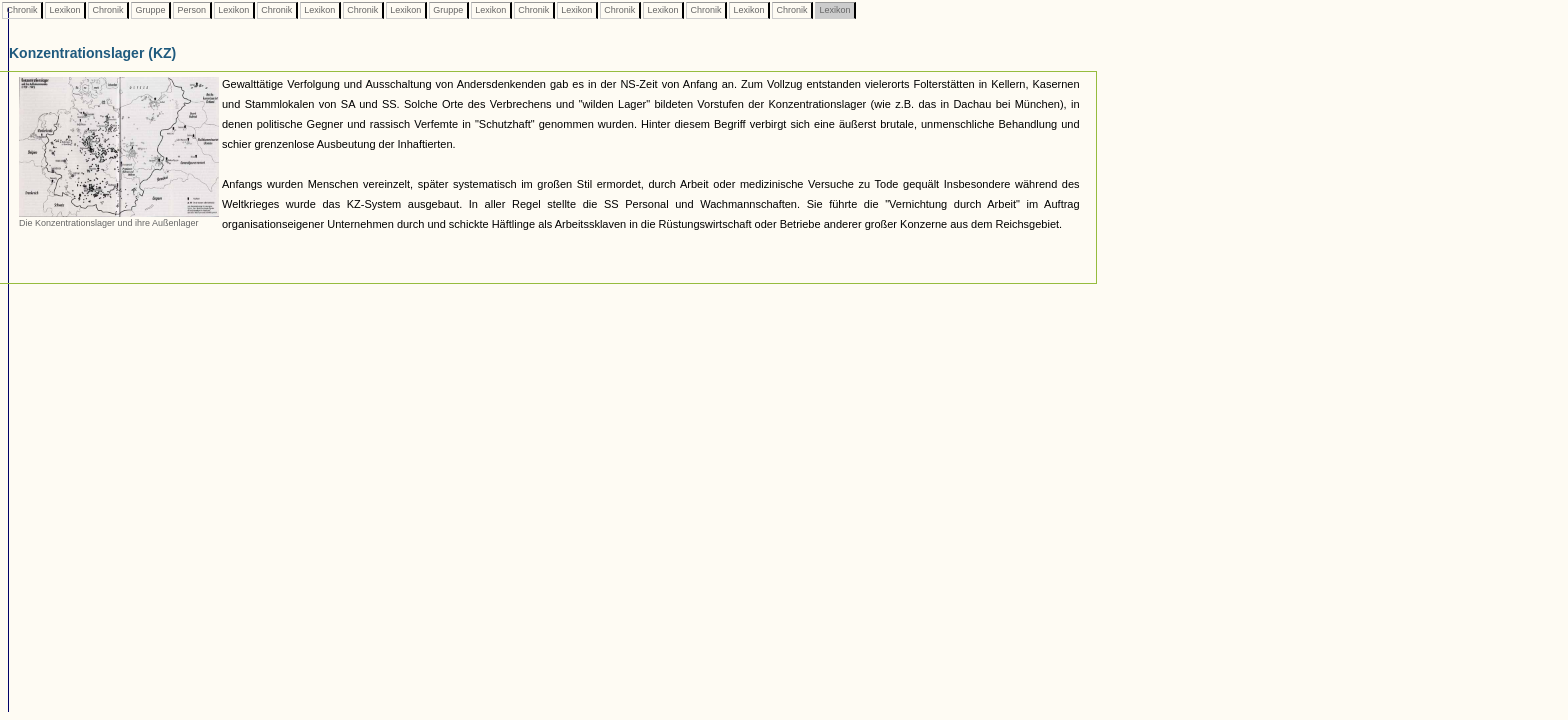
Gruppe (150, 10)
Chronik (22, 10)
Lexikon (65, 10)
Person (192, 10)
